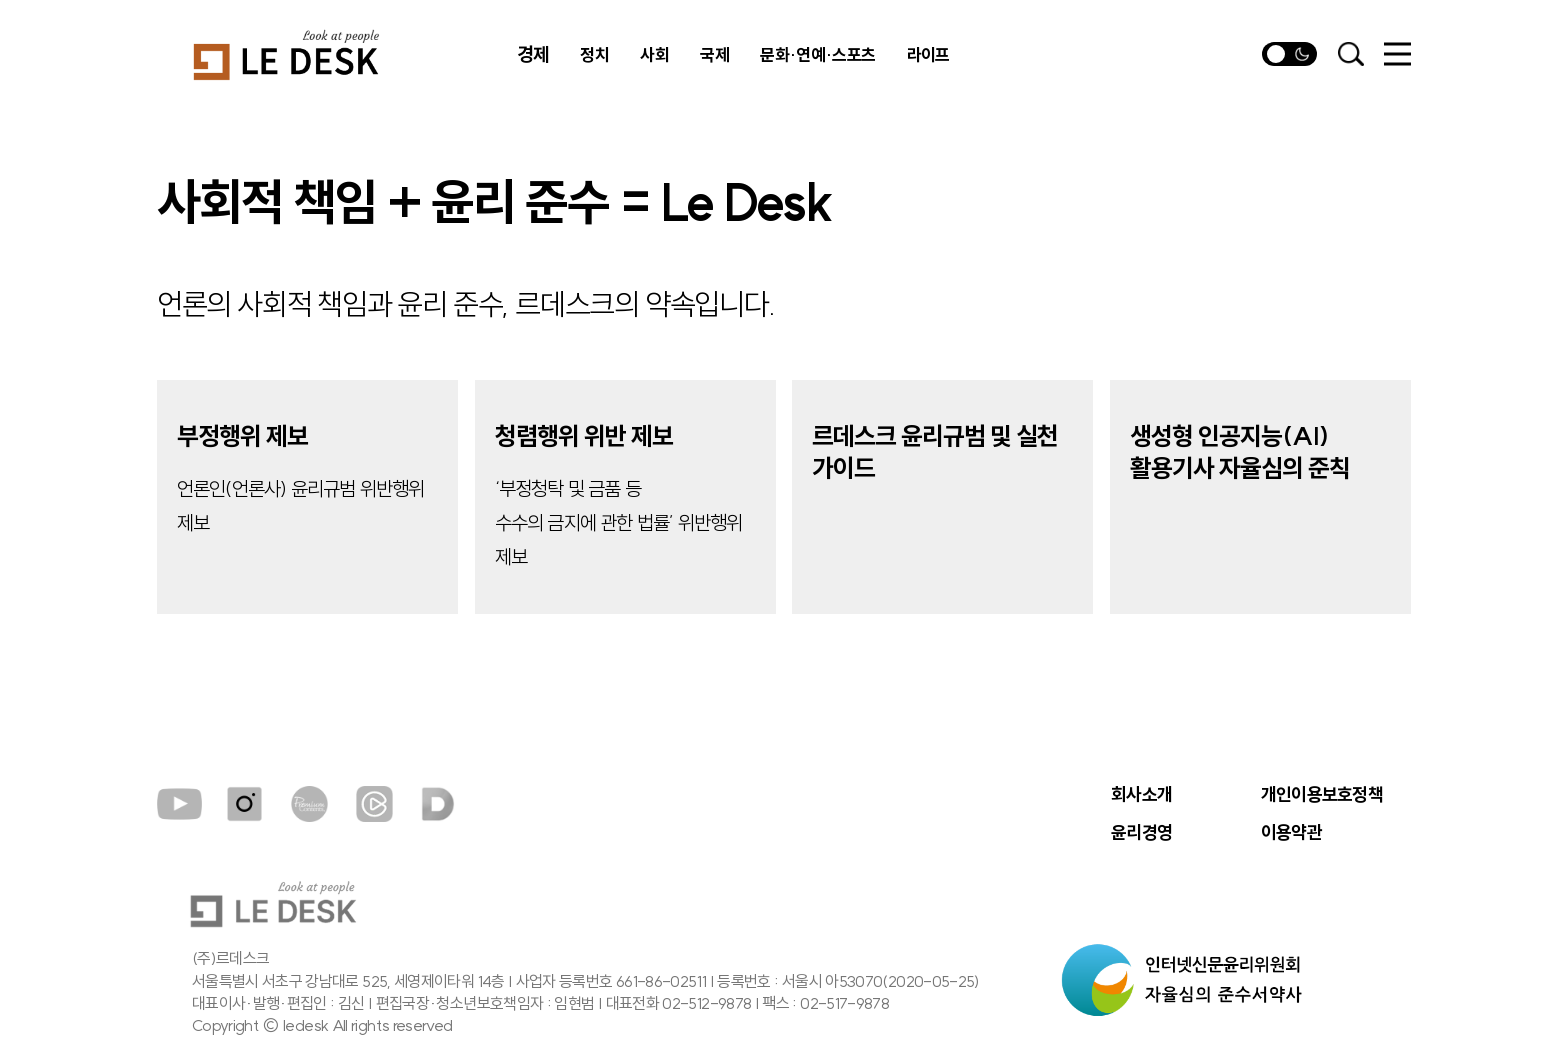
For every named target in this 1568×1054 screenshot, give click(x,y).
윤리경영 (1141, 833)
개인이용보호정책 (1322, 795)
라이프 (928, 54)
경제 (533, 54)
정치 (594, 54)
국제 (714, 54)
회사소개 (1141, 795)
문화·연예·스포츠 (817, 54)
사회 (654, 54)
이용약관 (1291, 833)
